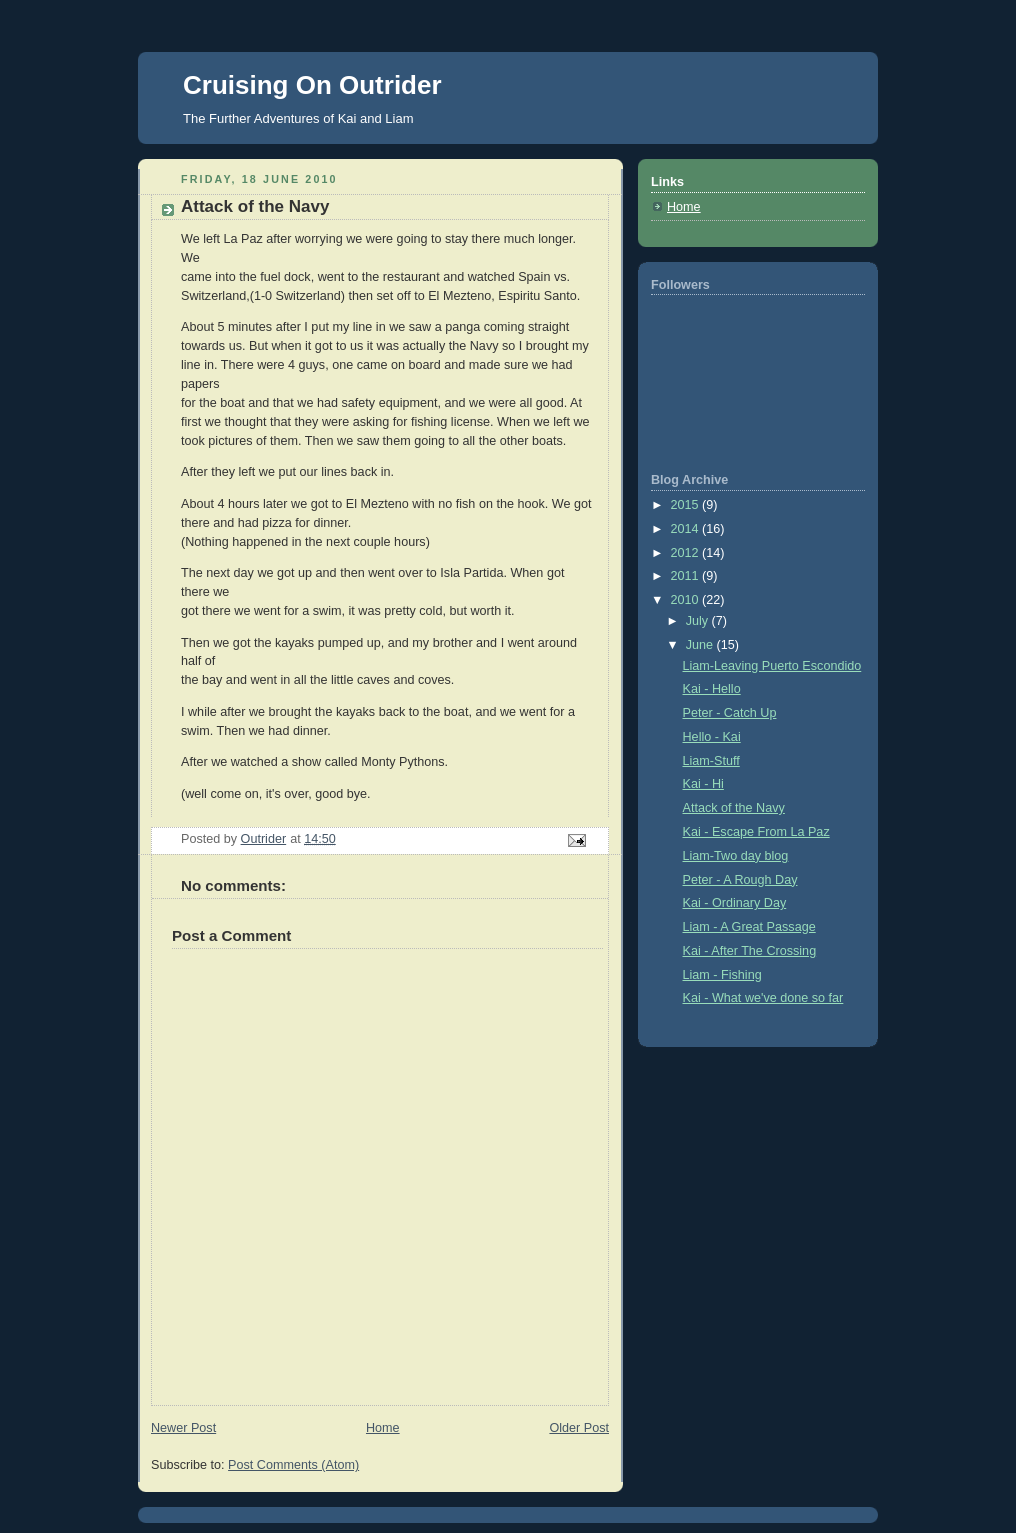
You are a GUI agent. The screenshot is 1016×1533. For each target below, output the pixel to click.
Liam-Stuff (711, 761)
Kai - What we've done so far (763, 998)
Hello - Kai (712, 737)
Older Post (579, 1428)
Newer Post (183, 1428)
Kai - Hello (712, 689)
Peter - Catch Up (730, 713)
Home (383, 1428)
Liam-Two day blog (736, 856)
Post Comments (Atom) (293, 1465)
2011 (687, 576)
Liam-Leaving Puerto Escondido (772, 666)
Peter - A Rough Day (740, 880)
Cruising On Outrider (312, 85)
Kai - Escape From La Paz (756, 832)
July (699, 621)
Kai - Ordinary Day (735, 903)
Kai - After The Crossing (750, 951)
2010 (687, 600)
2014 (687, 529)
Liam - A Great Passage (749, 927)
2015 (687, 505)
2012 (687, 553)
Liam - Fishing (722, 975)
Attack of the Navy (734, 808)
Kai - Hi (703, 784)
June (701, 645)
